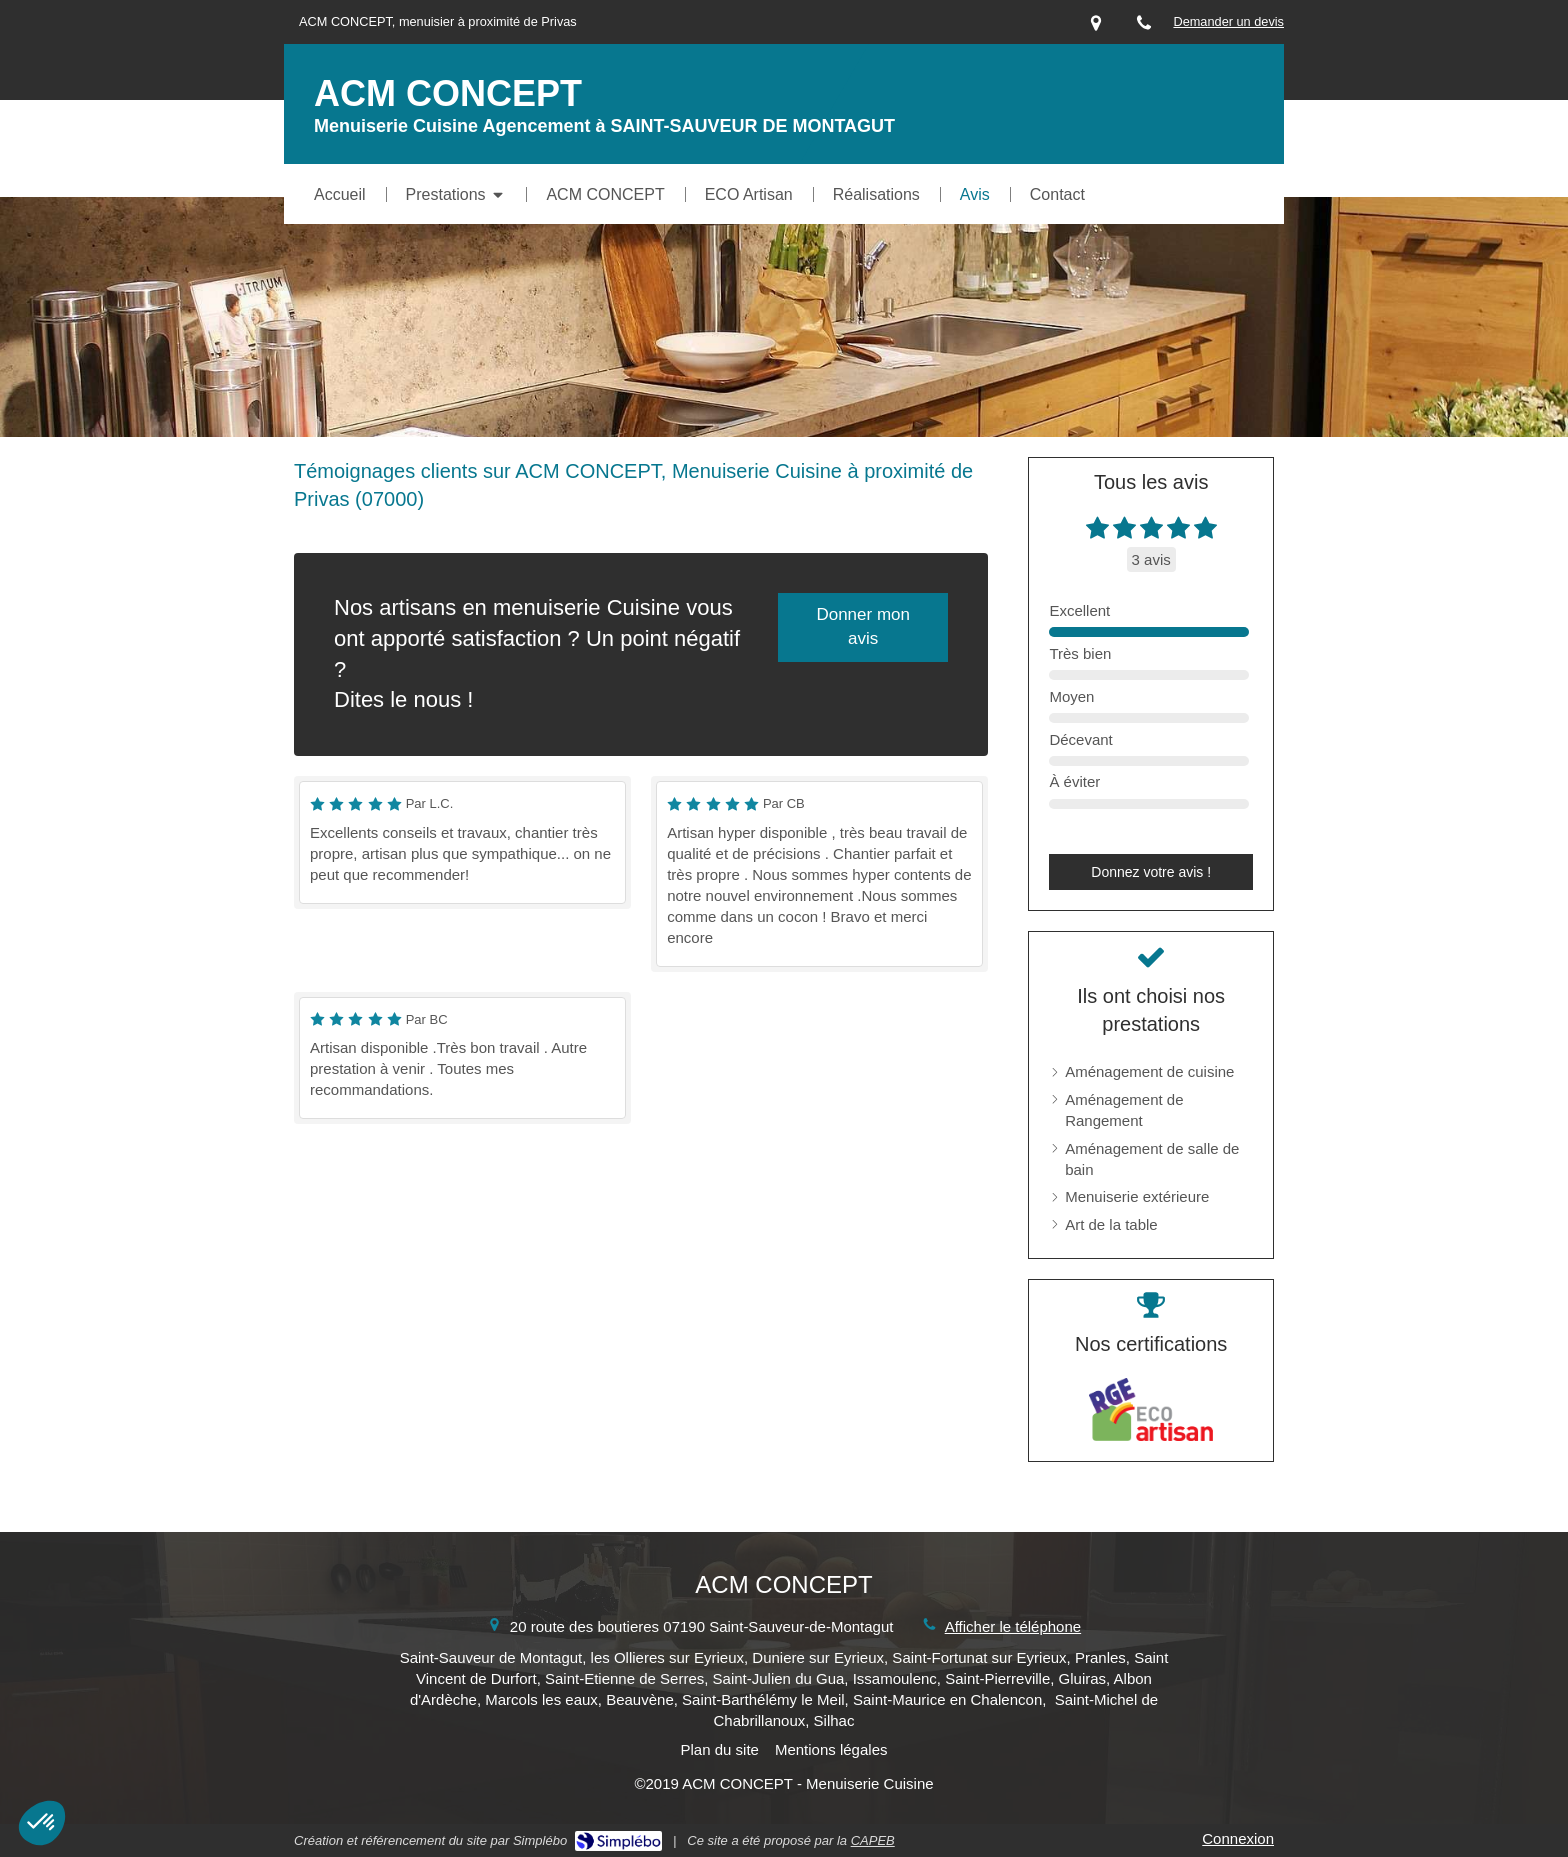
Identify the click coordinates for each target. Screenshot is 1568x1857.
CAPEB (873, 1840)
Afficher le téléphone (1013, 1626)
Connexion (1238, 1838)
